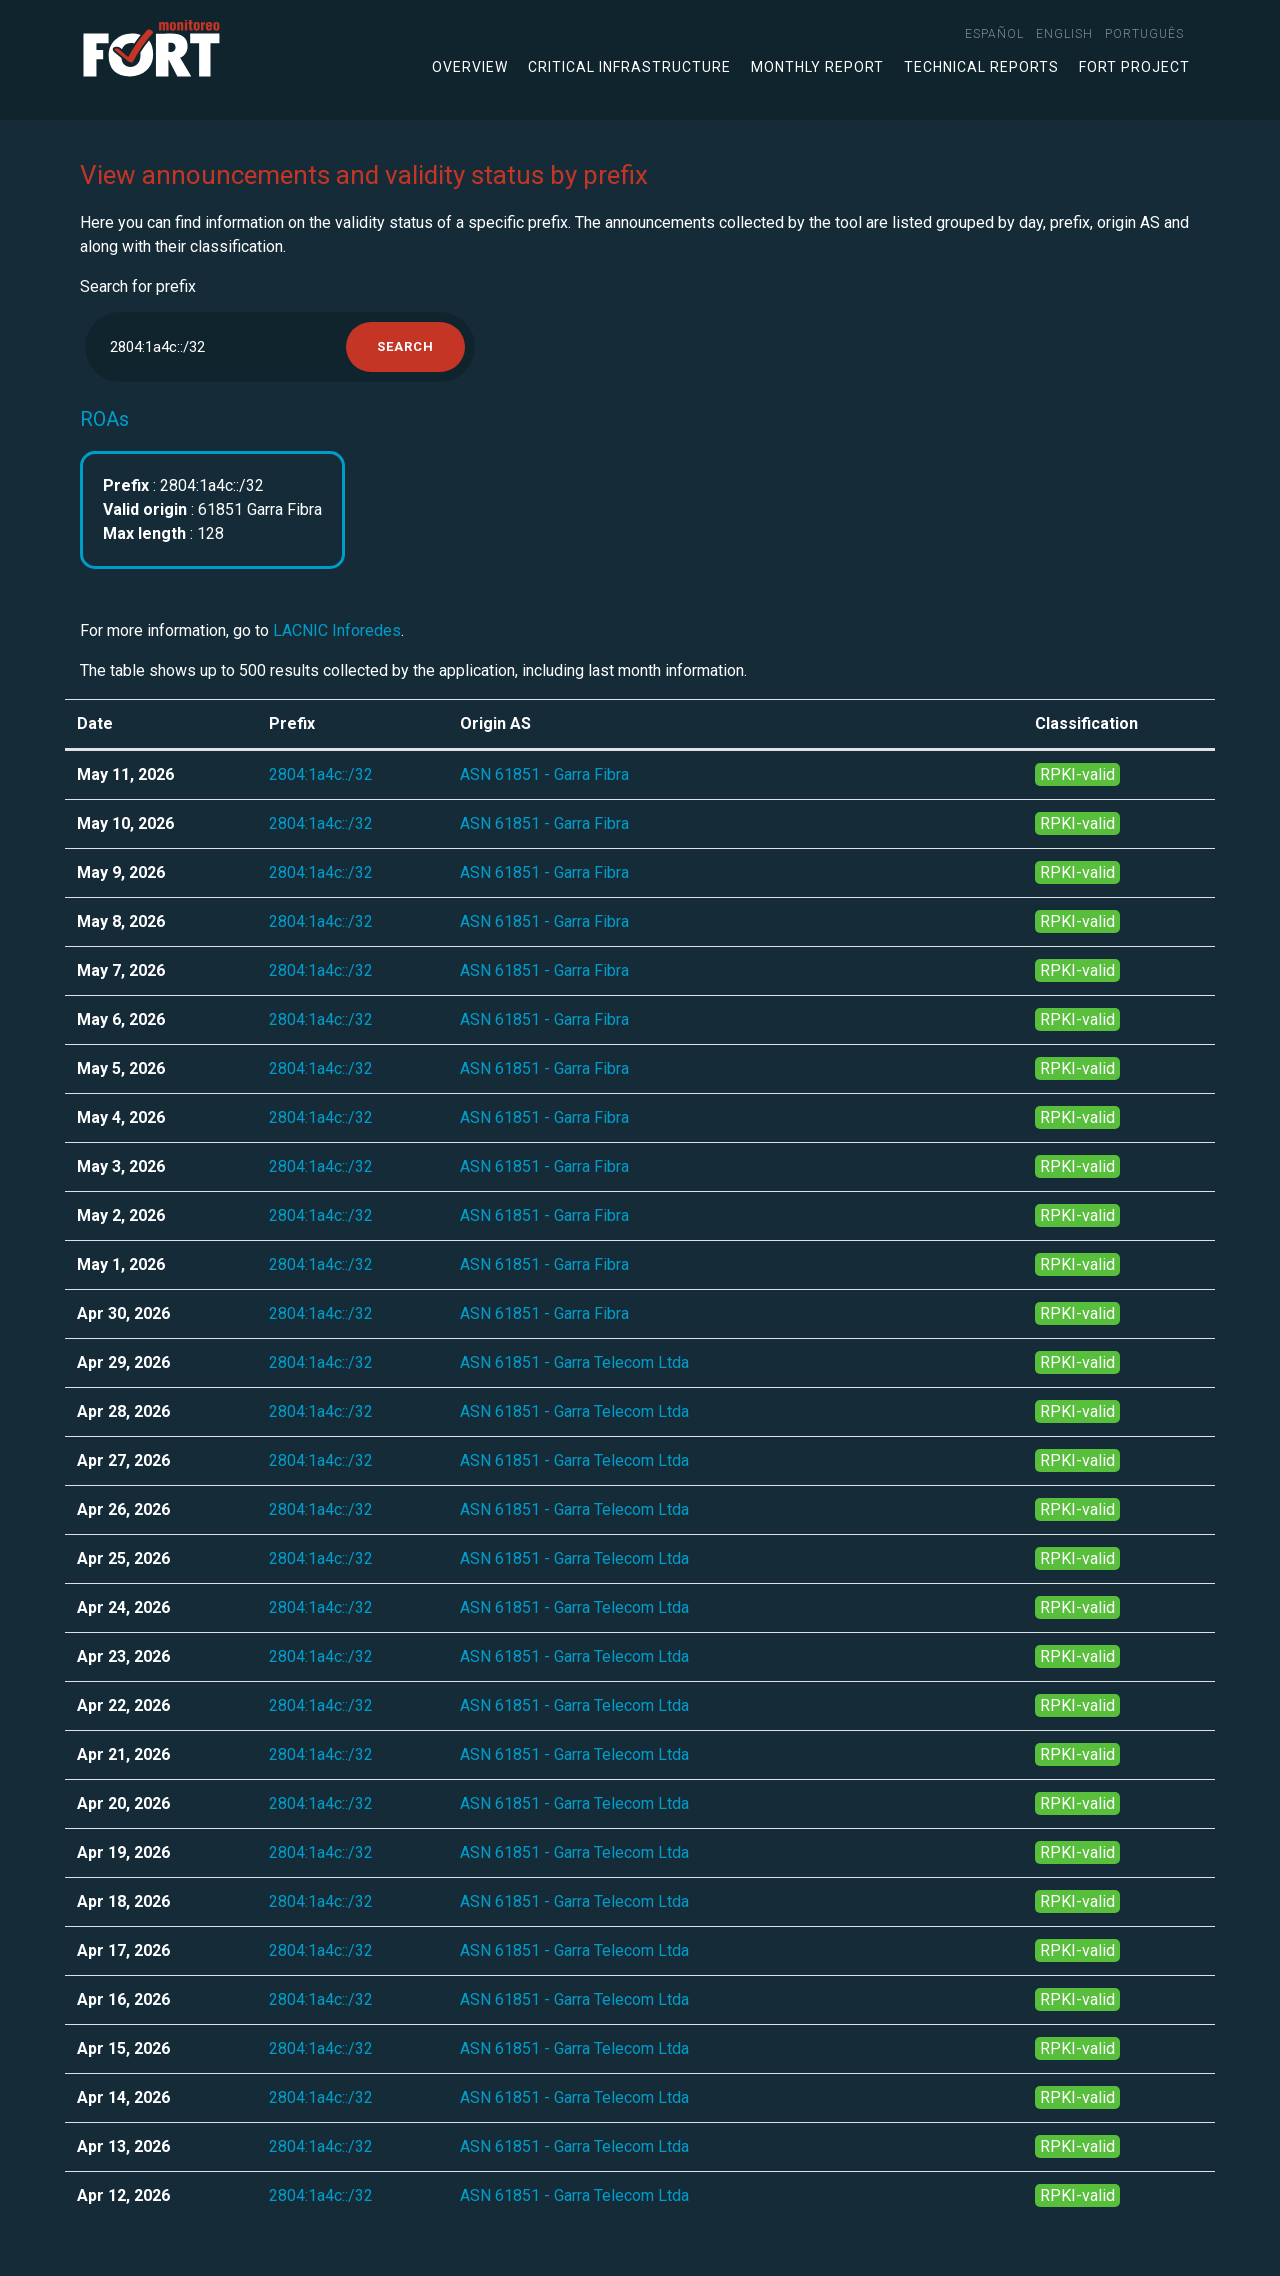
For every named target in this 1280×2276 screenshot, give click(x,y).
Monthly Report (817, 67)
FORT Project (1134, 67)
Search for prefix (138, 286)
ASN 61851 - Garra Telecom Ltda (574, 1362)
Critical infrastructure (629, 67)
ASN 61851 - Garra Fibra (544, 774)
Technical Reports (981, 67)
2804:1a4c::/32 (321, 774)
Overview (470, 67)
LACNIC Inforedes (337, 630)
